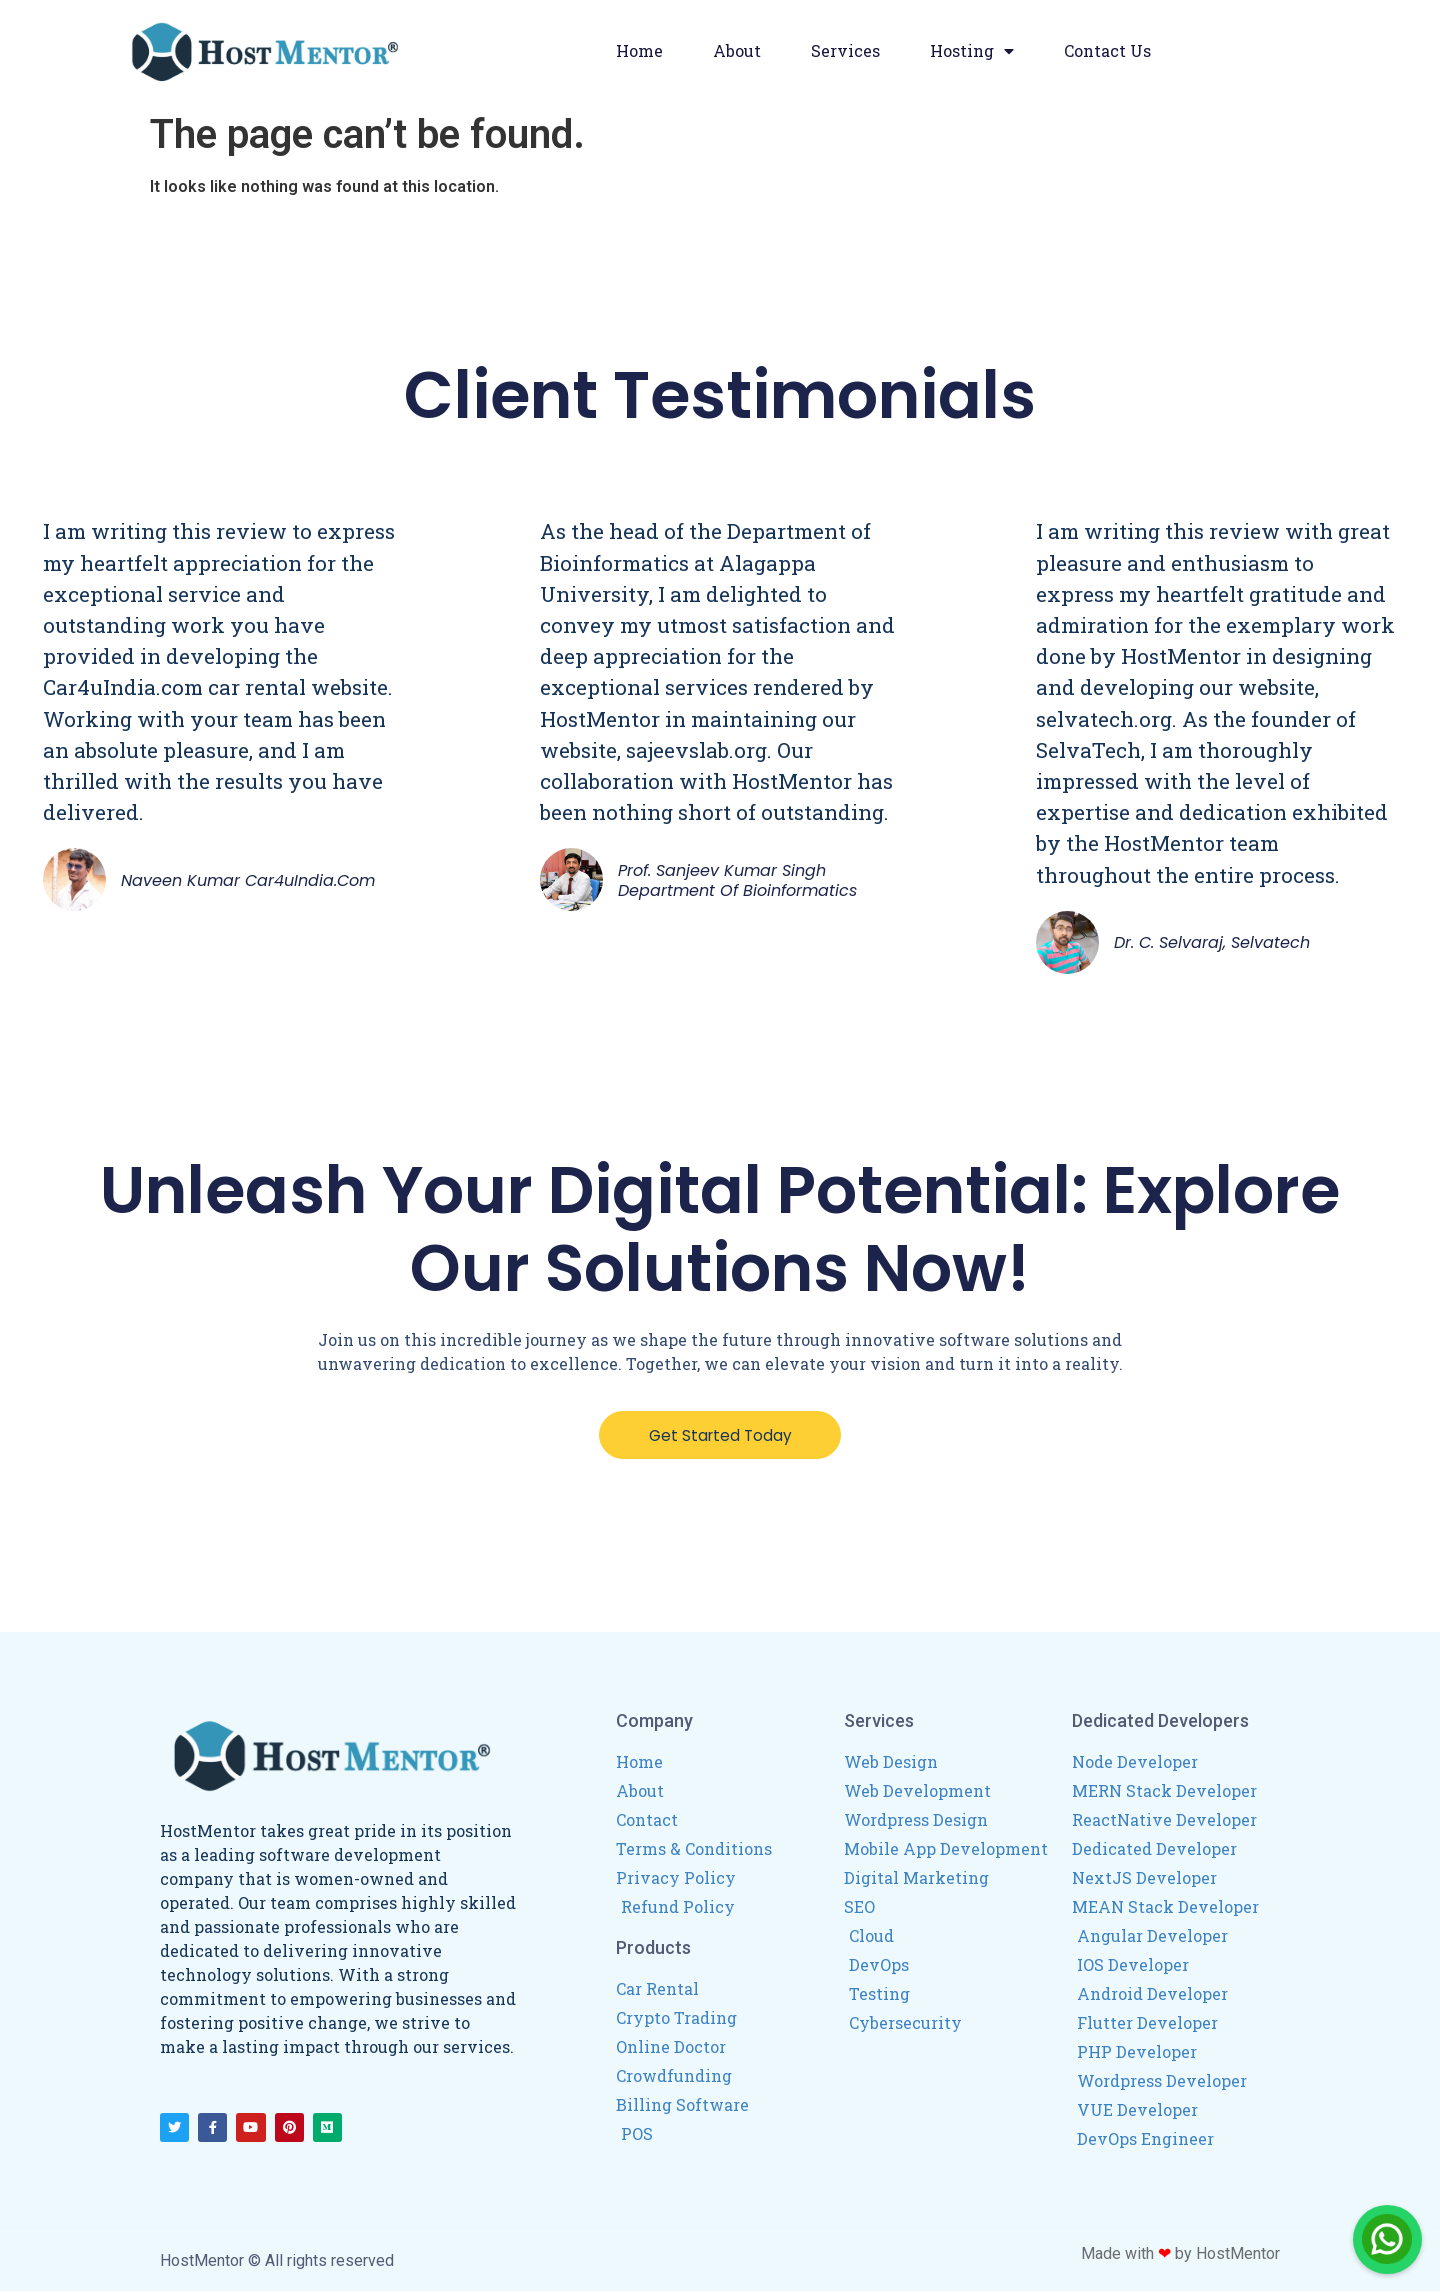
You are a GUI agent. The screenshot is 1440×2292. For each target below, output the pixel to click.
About (737, 50)
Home (639, 50)
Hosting (972, 51)
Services (845, 50)
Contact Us (1107, 50)
